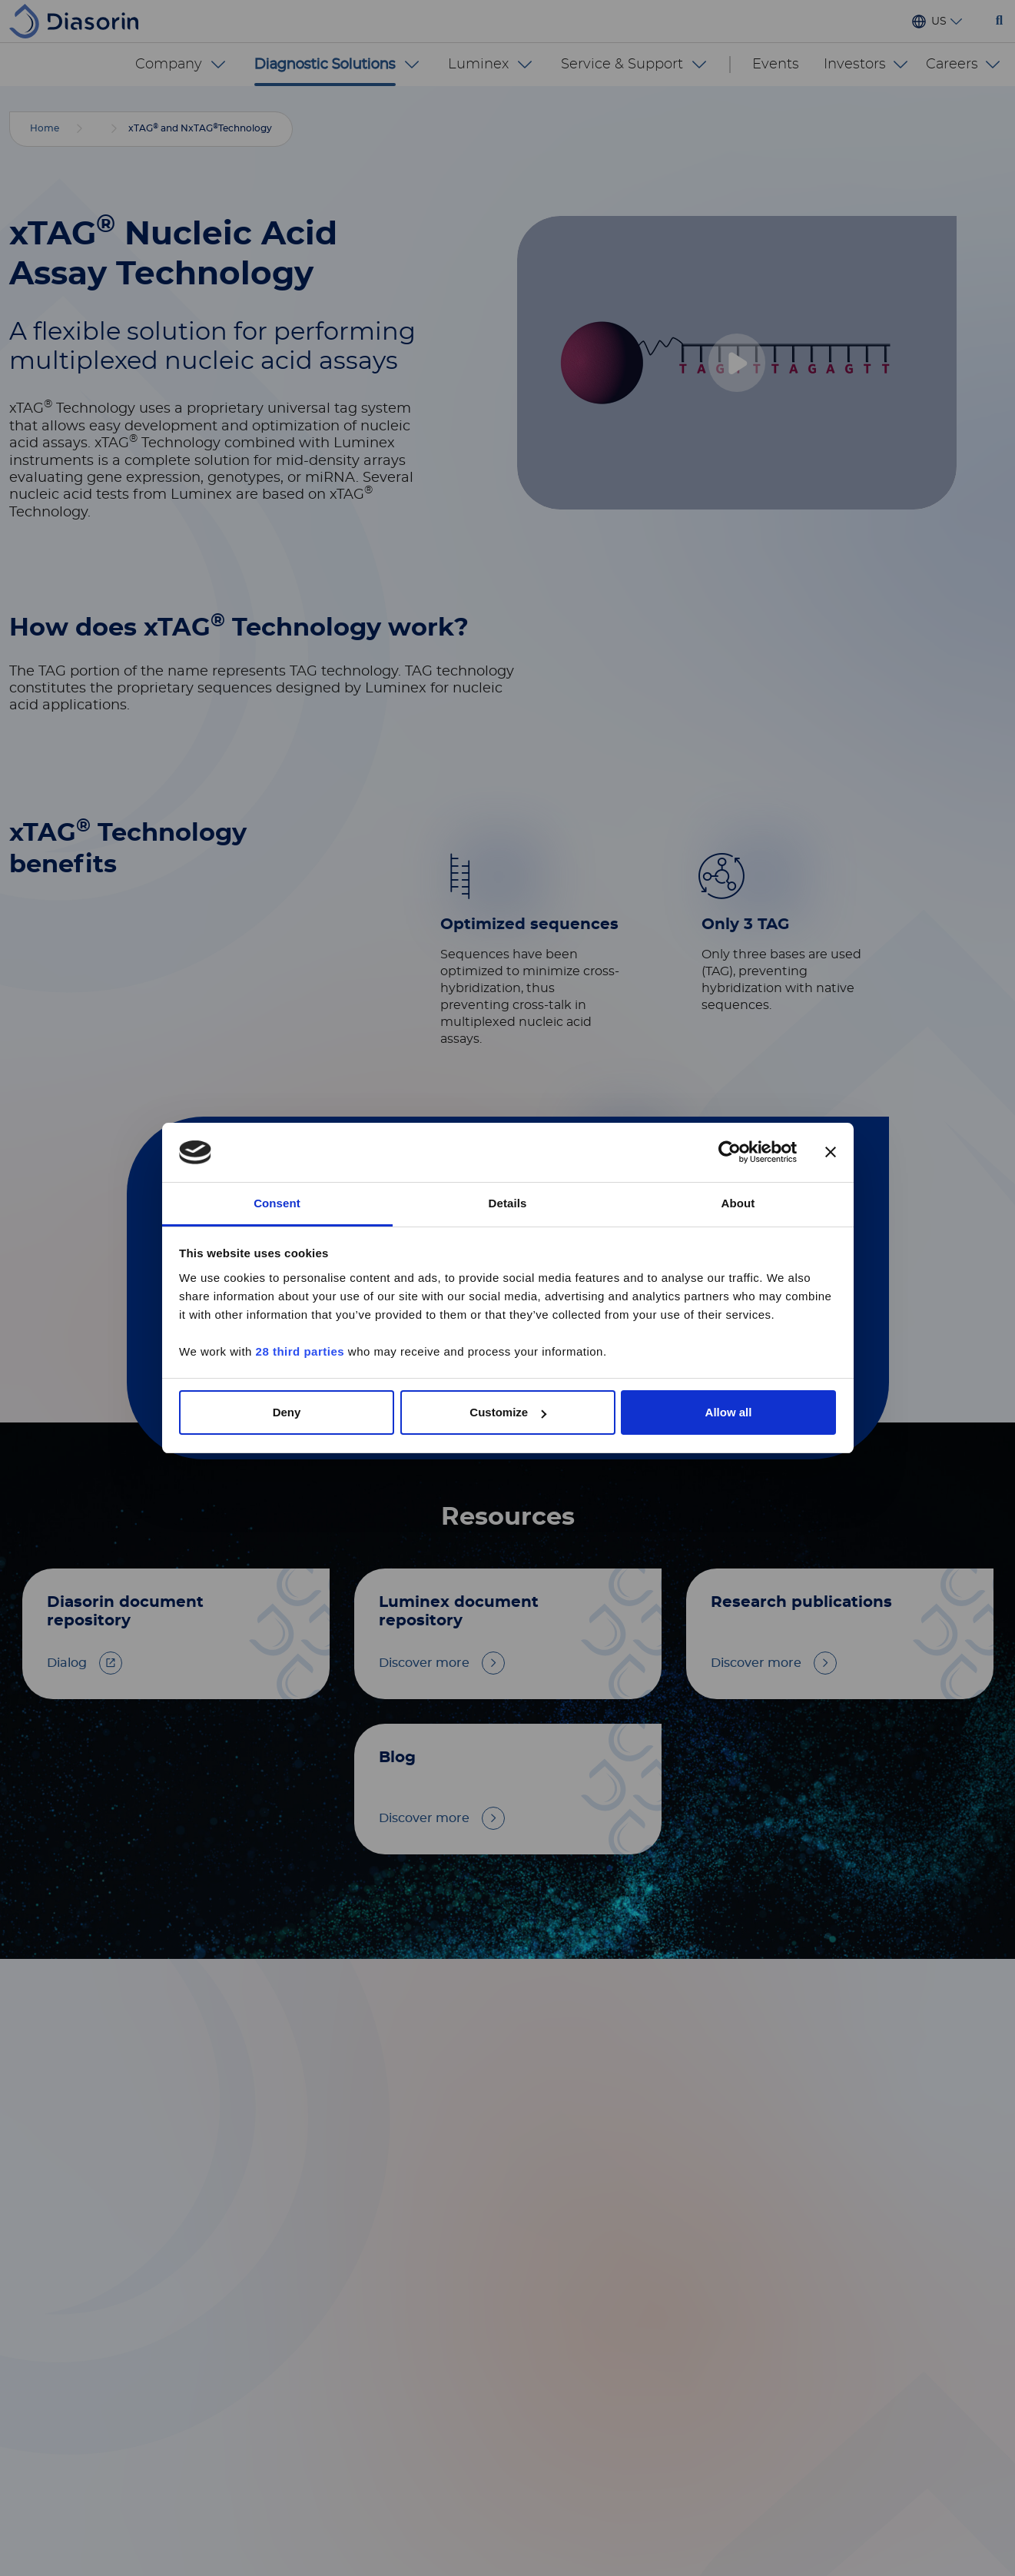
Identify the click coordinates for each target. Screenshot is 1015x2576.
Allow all (728, 1412)
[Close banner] (830, 1152)
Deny (287, 1412)
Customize (507, 1412)
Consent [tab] (277, 1203)
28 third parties (300, 1351)
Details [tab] (508, 1203)
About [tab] (738, 1203)
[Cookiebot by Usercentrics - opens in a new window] (729, 1152)
